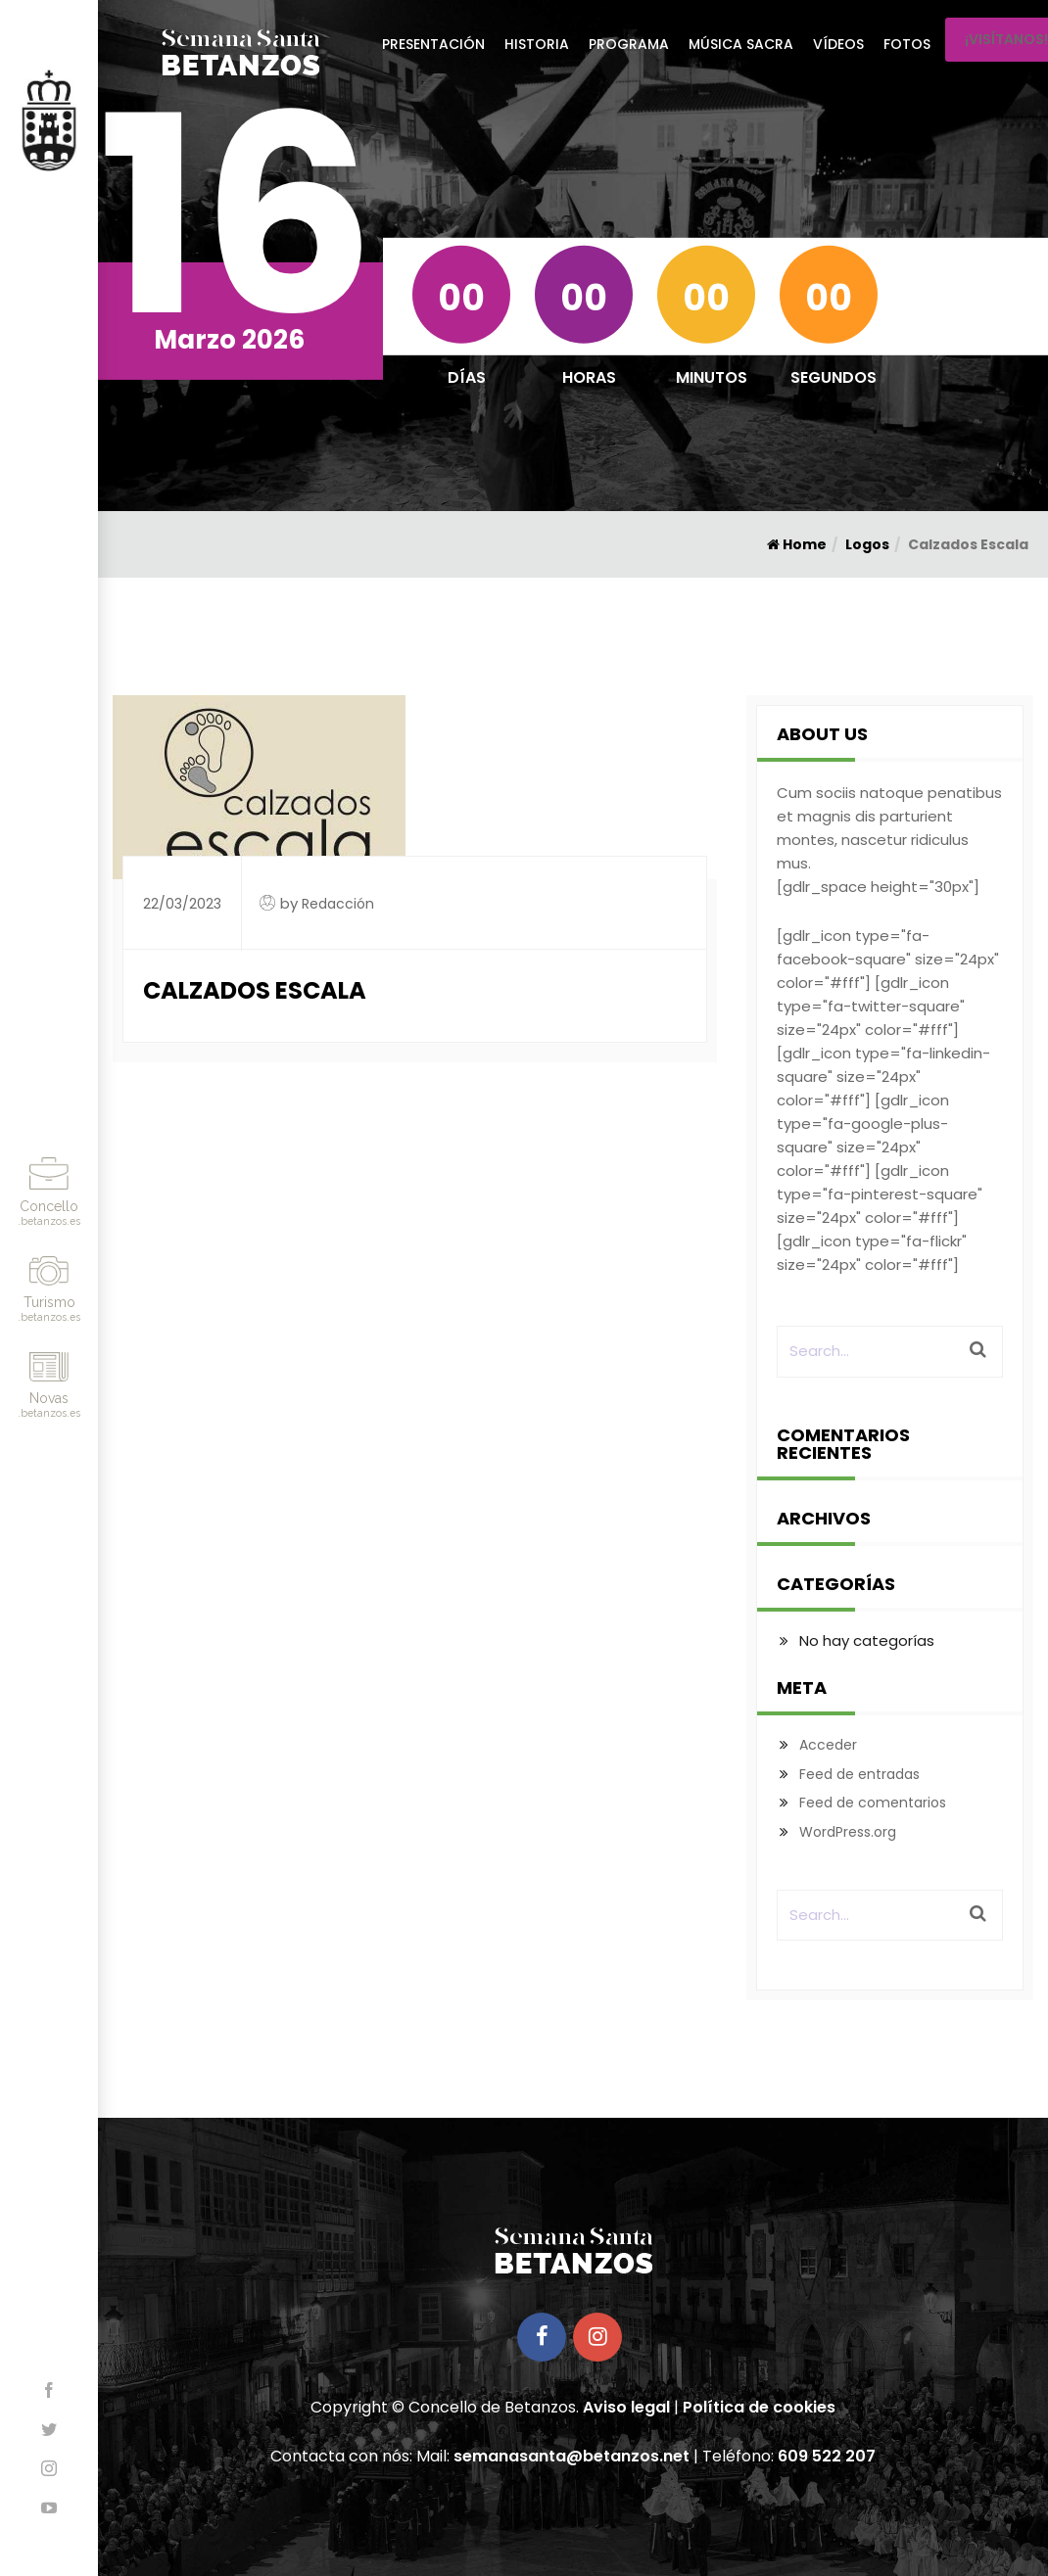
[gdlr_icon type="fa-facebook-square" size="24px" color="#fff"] (888, 959)
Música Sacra (741, 44)
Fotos (906, 44)
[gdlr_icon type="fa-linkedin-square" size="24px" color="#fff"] (883, 1076)
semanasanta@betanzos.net (571, 2456)
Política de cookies (759, 2407)
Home (797, 544)
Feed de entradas (859, 1774)
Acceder (828, 1745)
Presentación (433, 44)
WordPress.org (847, 1832)
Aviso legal (626, 2407)
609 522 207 (827, 2456)
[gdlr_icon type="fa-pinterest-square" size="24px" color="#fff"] (879, 1194)
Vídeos (838, 44)
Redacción (338, 903)
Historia (536, 44)
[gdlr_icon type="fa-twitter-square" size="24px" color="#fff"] (871, 1006)
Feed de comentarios (872, 1802)
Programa (629, 44)
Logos (867, 544)
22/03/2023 (182, 903)
